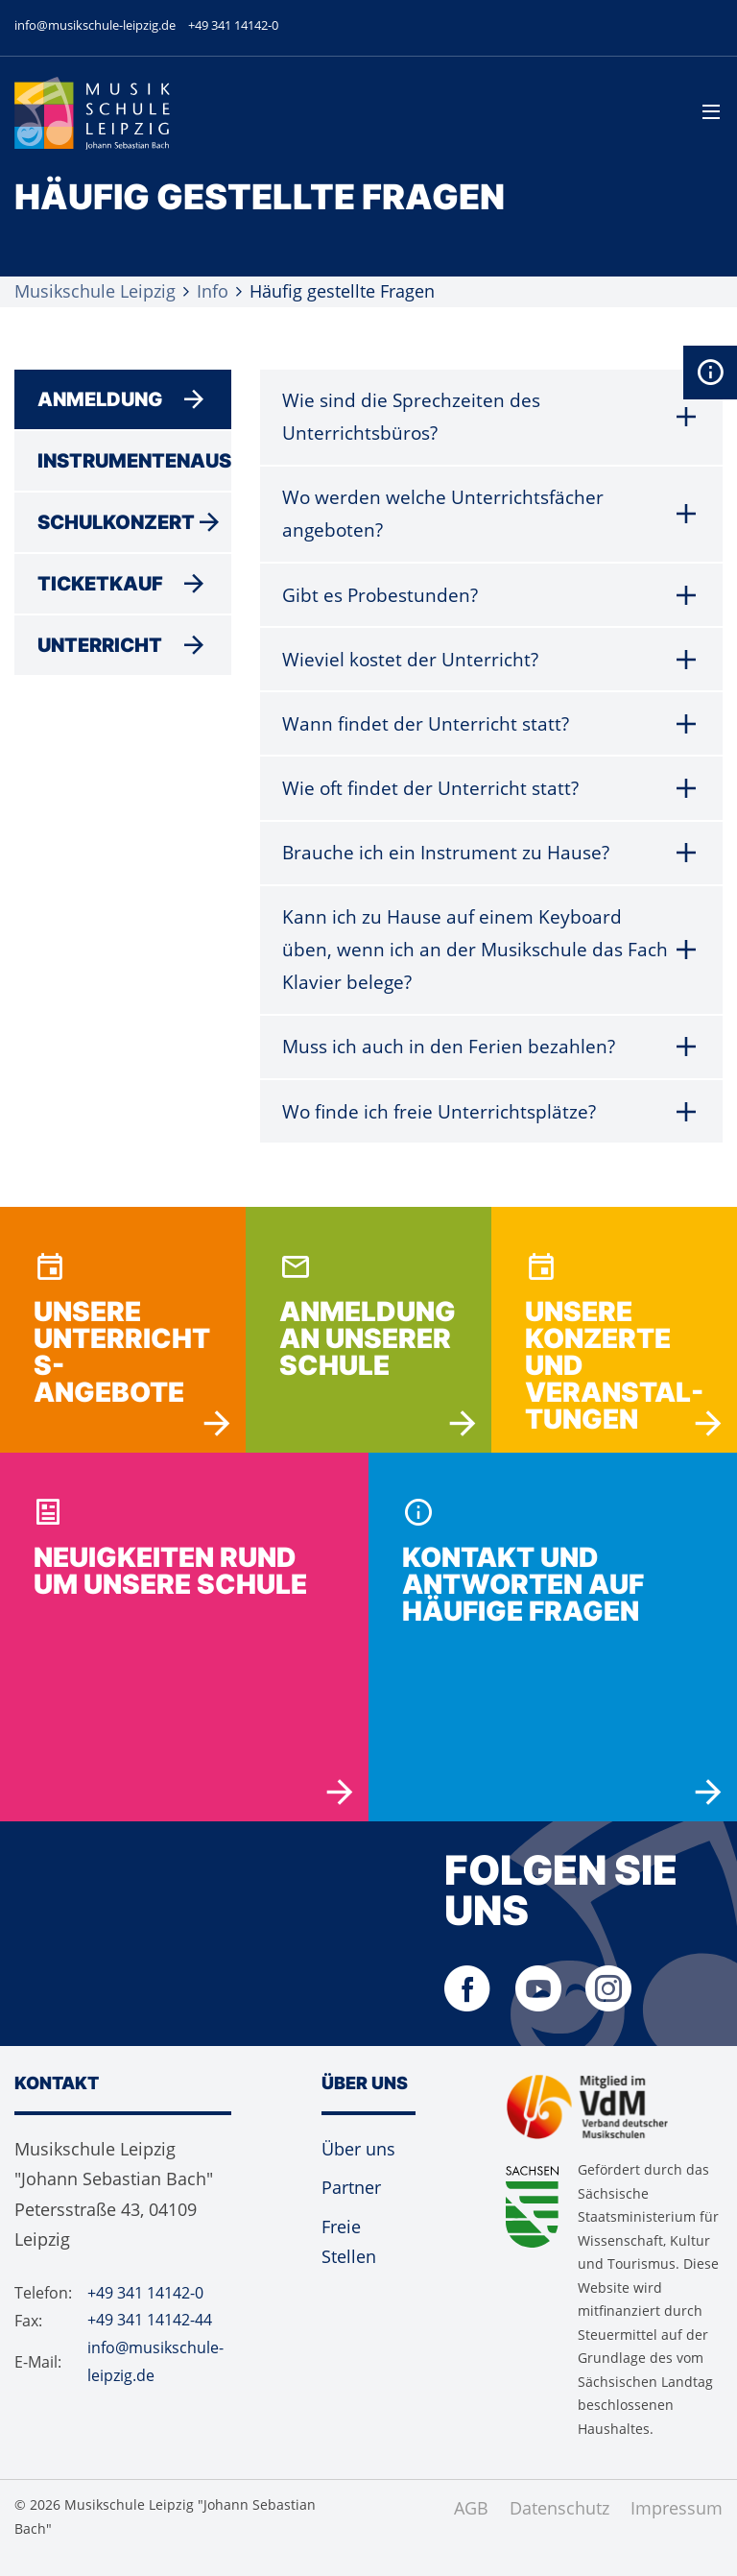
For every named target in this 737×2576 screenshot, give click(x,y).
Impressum (676, 2528)
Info (212, 289)
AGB (471, 2528)
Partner (351, 2208)
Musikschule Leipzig (95, 289)
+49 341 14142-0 (233, 25)
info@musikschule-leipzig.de (95, 25)
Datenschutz (559, 2528)
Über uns (358, 2169)
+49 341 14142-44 (149, 2340)
